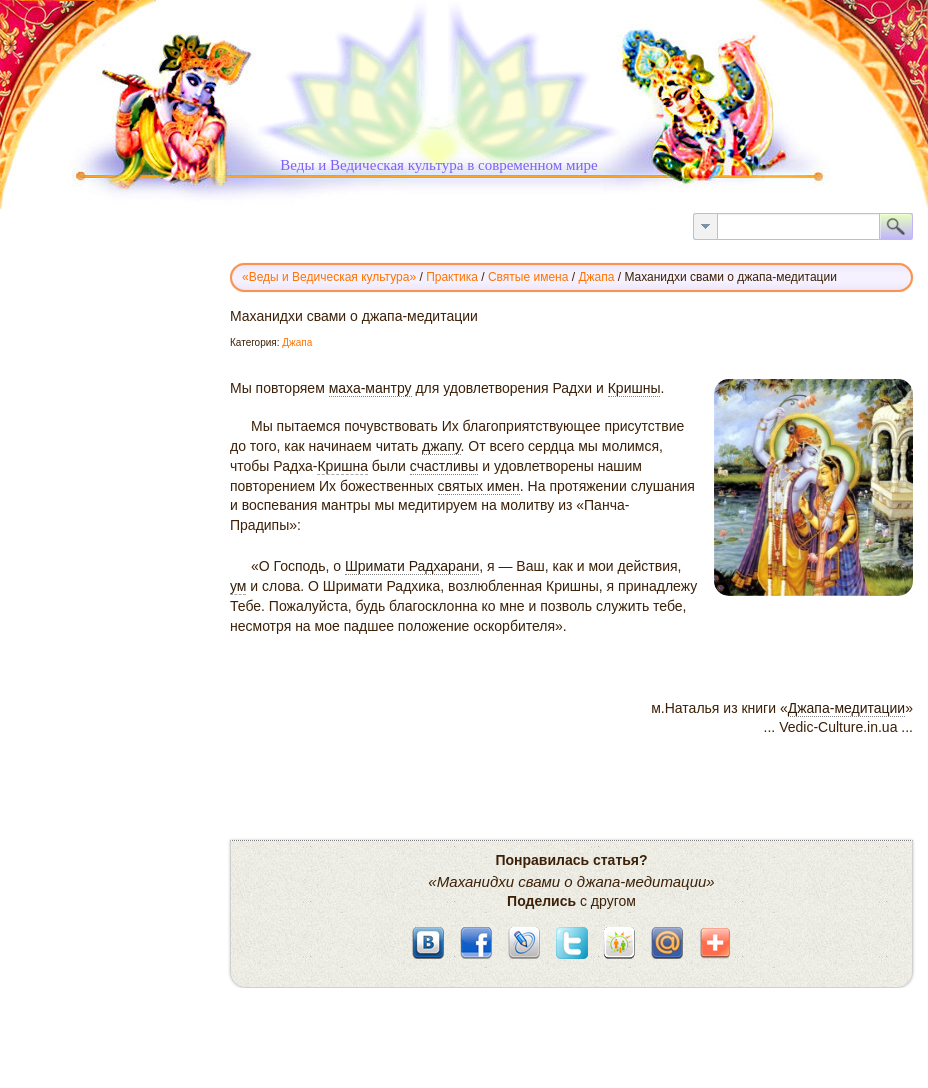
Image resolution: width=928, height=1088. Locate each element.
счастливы (444, 466)
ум (238, 586)
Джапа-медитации (846, 708)
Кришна (342, 466)
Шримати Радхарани (412, 566)
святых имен (479, 486)
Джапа (297, 342)
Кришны (634, 388)
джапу (441, 446)
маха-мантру (370, 388)
